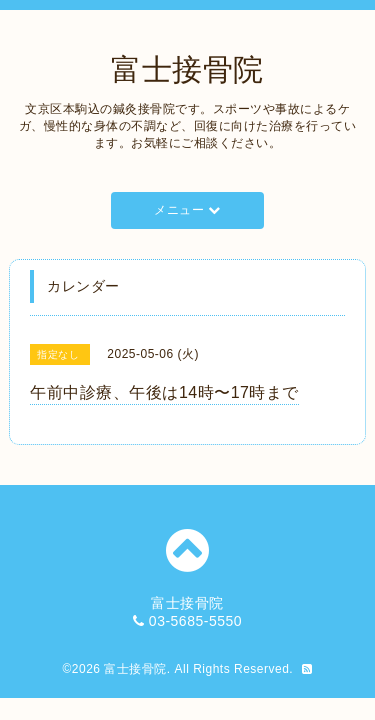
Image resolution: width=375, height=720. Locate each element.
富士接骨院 (187, 69)
